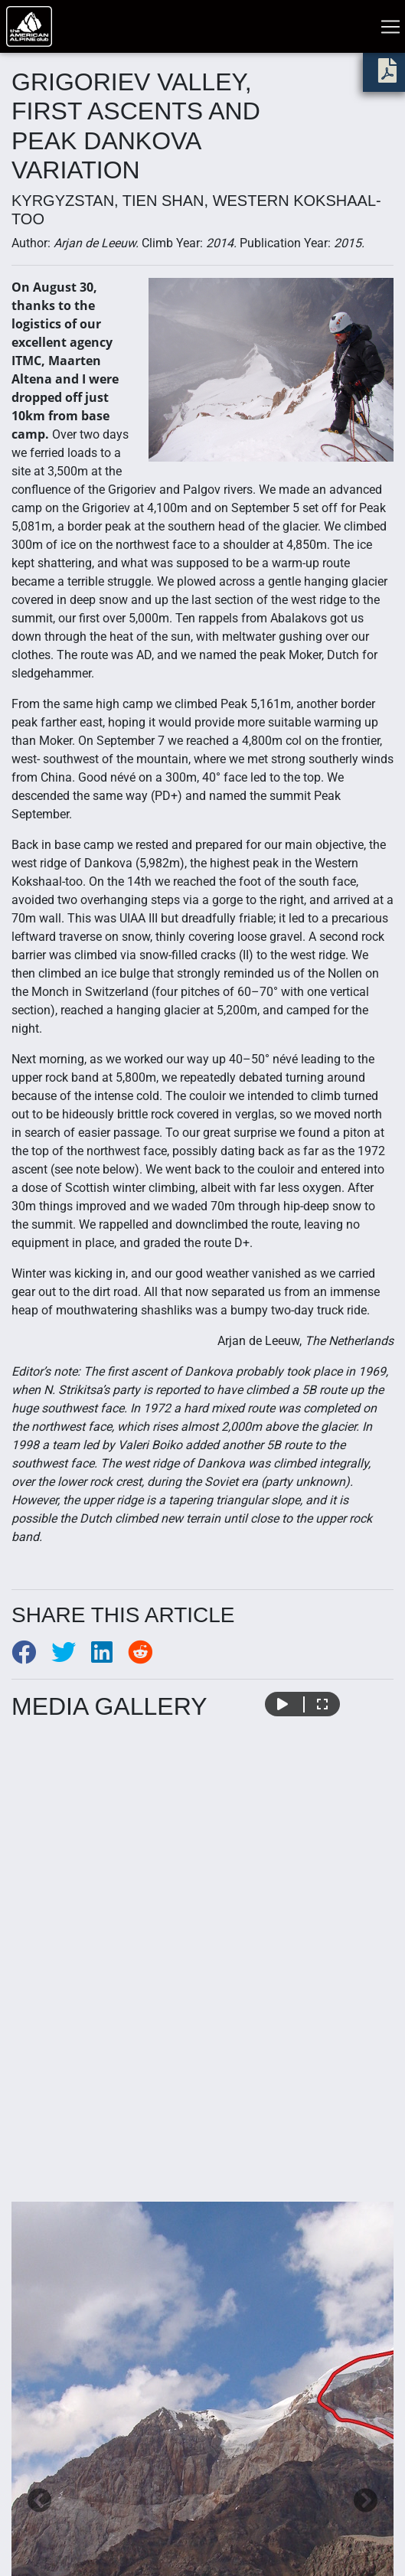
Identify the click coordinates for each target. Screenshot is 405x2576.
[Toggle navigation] (390, 26)
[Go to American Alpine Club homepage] (29, 26)
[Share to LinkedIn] (109, 1657)
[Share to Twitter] (71, 1657)
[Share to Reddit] (146, 1657)
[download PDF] (387, 75)
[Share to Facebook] (31, 1657)
